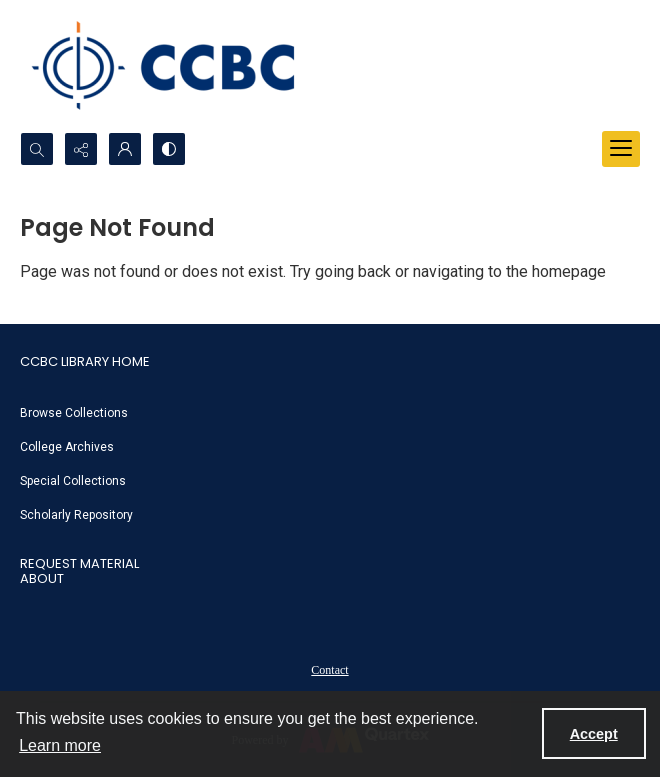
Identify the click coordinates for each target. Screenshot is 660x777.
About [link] (42, 578)
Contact (329, 670)
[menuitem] (330, 412)
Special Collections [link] (73, 481)
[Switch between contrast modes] (169, 149)
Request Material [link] (79, 563)
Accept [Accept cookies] (594, 734)
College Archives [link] (67, 447)
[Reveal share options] (81, 149)
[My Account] (125, 149)
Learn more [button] (60, 745)
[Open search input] (37, 149)
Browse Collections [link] (74, 413)
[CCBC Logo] (180, 66)
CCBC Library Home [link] (85, 361)
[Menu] (621, 149)
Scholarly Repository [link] (76, 515)
